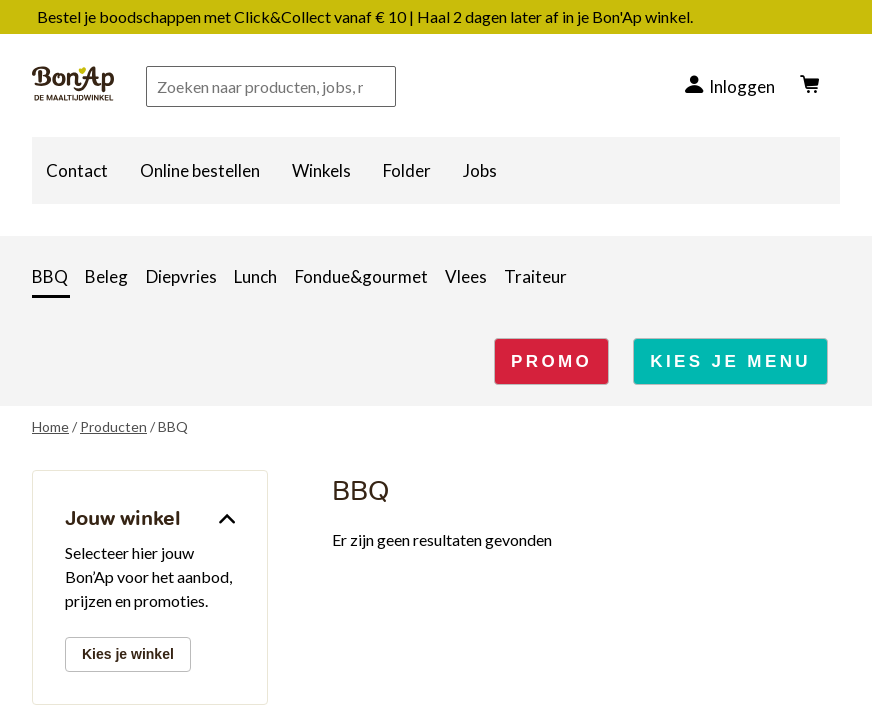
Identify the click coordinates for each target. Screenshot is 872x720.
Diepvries (181, 276)
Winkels (321, 170)
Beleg (106, 276)
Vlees (466, 276)
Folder (407, 170)
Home (50, 426)
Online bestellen (200, 170)
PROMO (551, 361)
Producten (113, 426)
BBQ (50, 276)
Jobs (480, 170)
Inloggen (742, 86)
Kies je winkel (128, 654)
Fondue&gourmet (361, 276)
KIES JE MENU (730, 361)
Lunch (255, 276)
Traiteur (535, 276)
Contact (77, 170)
